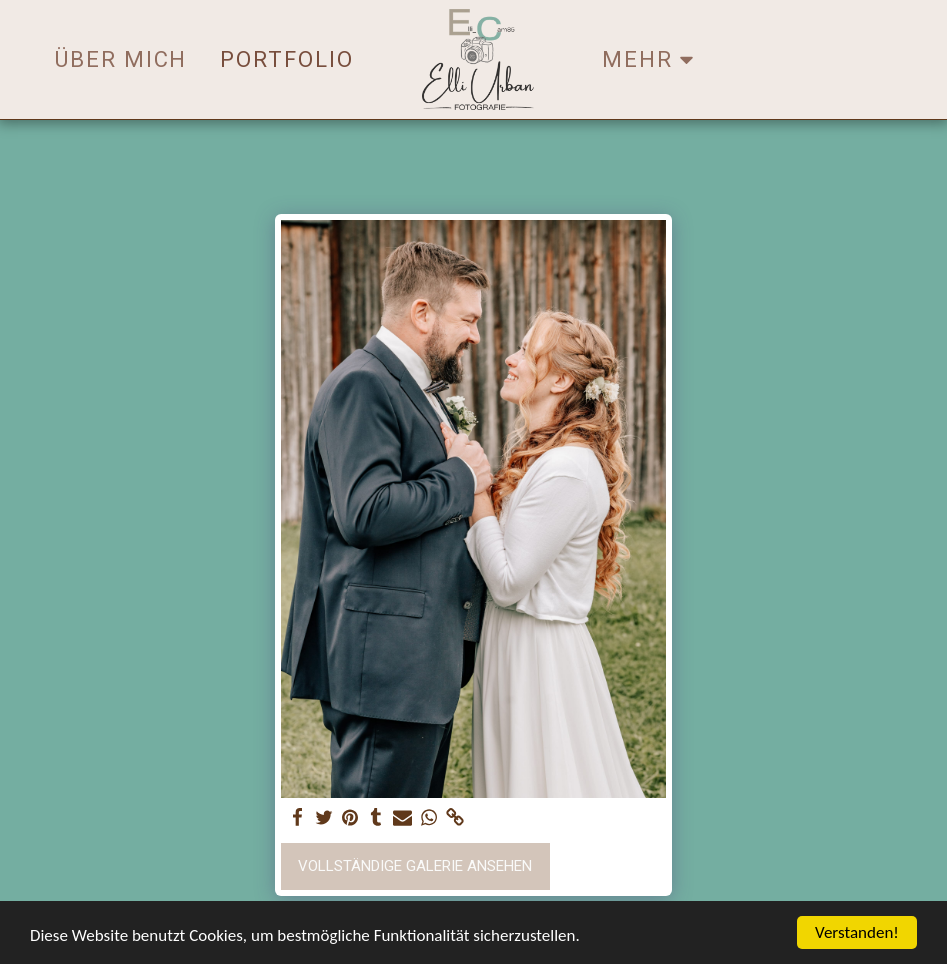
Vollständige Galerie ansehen (415, 866)
